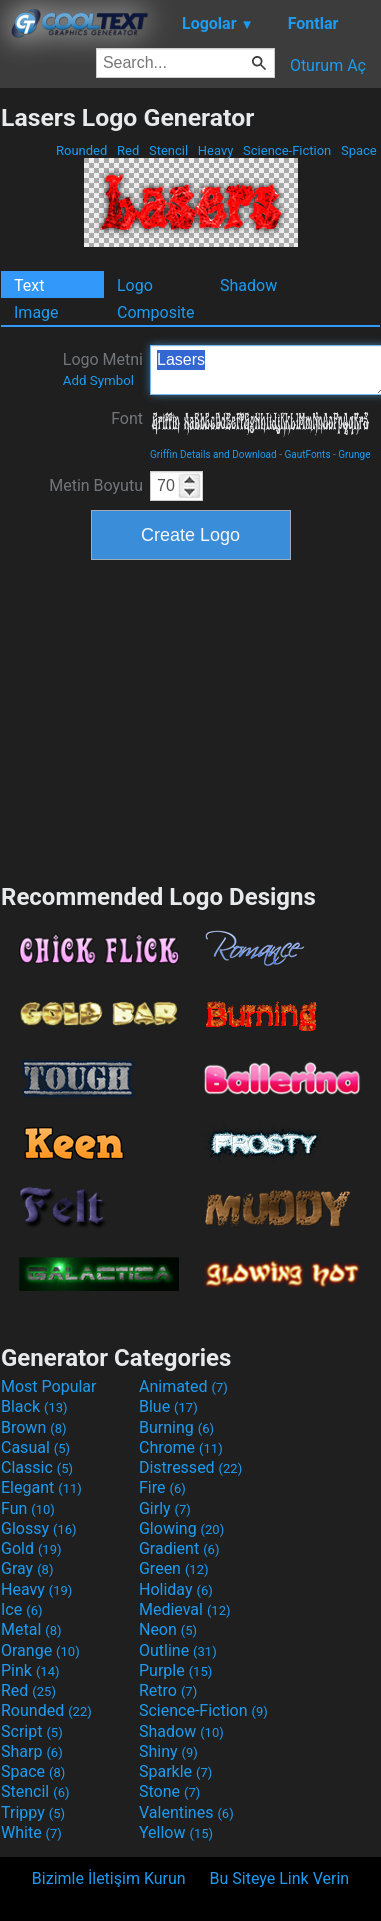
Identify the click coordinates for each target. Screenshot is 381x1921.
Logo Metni (103, 369)
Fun (28, 1508)
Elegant (41, 1487)
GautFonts (307, 454)
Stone (169, 1791)
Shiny (168, 1751)
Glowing (181, 1528)
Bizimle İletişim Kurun (109, 1878)
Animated (183, 1386)
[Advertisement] (191, 719)
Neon (168, 1629)
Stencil (169, 150)
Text (29, 285)
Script (32, 1731)
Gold (31, 1548)
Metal (31, 1629)
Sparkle (175, 1771)
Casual (35, 1447)
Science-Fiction (287, 150)
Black (34, 1406)
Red (128, 150)
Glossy (39, 1528)
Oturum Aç (328, 65)
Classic (37, 1467)
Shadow (248, 285)
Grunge (354, 454)
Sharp (32, 1751)
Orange (40, 1650)
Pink (30, 1670)
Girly (165, 1508)
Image (36, 312)
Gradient (179, 1548)
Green (174, 1568)
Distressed (190, 1467)
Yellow (176, 1832)
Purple (175, 1670)
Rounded (82, 150)
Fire (162, 1487)
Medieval (185, 1609)
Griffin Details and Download (213, 454)
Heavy (216, 150)
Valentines (186, 1812)
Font (127, 418)
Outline (178, 1650)
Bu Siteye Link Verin (280, 1878)
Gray (27, 1568)
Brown (33, 1427)
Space (359, 150)
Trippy (33, 1812)
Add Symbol (98, 380)
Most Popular (49, 1386)
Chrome (181, 1447)
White (31, 1832)
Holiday (176, 1589)
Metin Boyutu (96, 485)
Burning (176, 1427)
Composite (156, 312)
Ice (21, 1609)
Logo (135, 285)
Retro (168, 1690)
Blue (168, 1406)
